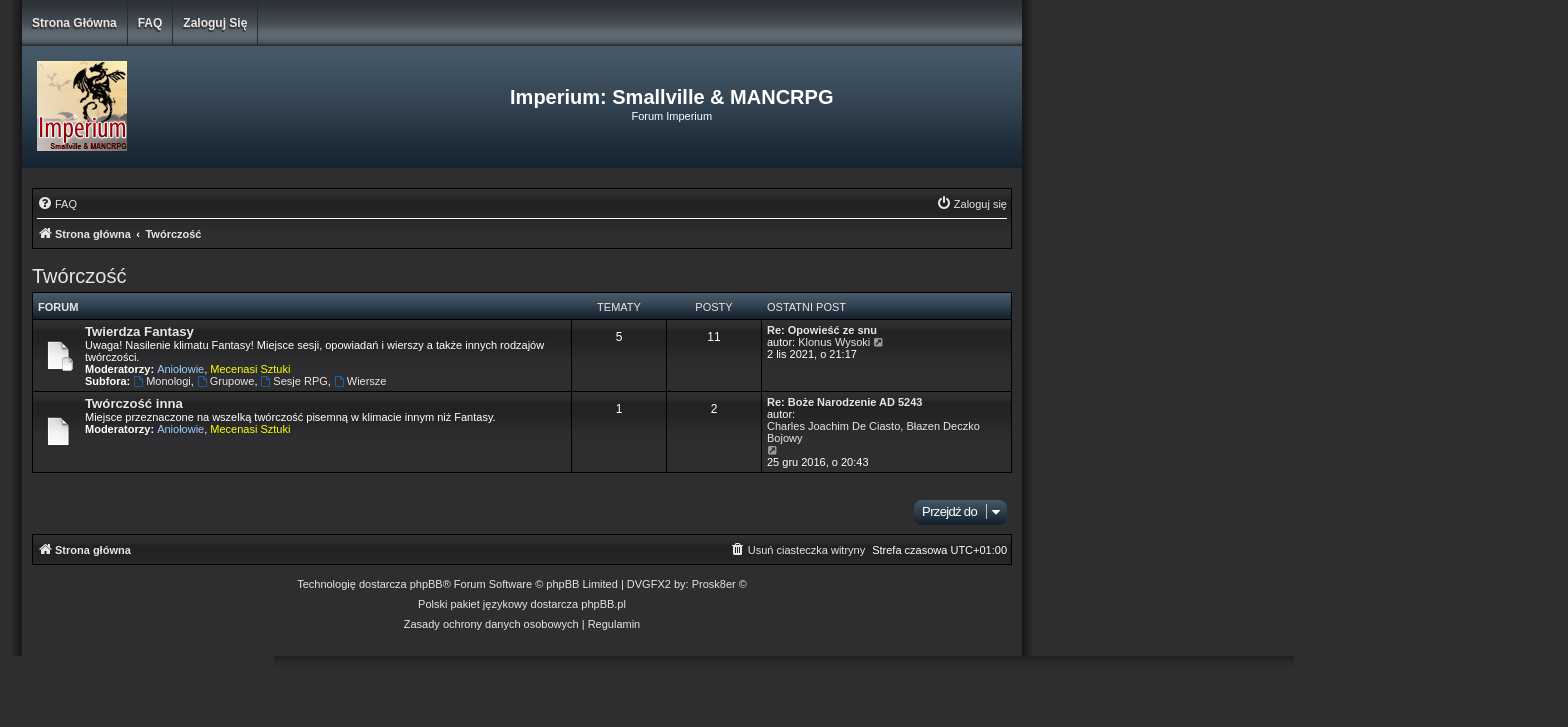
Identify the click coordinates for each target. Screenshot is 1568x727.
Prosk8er (714, 584)
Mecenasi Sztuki (250, 369)
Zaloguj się (215, 23)
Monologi (161, 381)
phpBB (426, 584)
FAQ (150, 23)
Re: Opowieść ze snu (822, 330)
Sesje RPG (294, 381)
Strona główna (74, 23)
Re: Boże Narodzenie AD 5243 (844, 402)
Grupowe (225, 381)
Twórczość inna (134, 403)
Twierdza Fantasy (139, 331)
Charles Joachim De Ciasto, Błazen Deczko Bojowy (873, 432)
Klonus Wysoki (834, 342)
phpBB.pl (603, 604)
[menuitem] (57, 204)
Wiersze (360, 381)
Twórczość (79, 276)
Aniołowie (180, 369)
